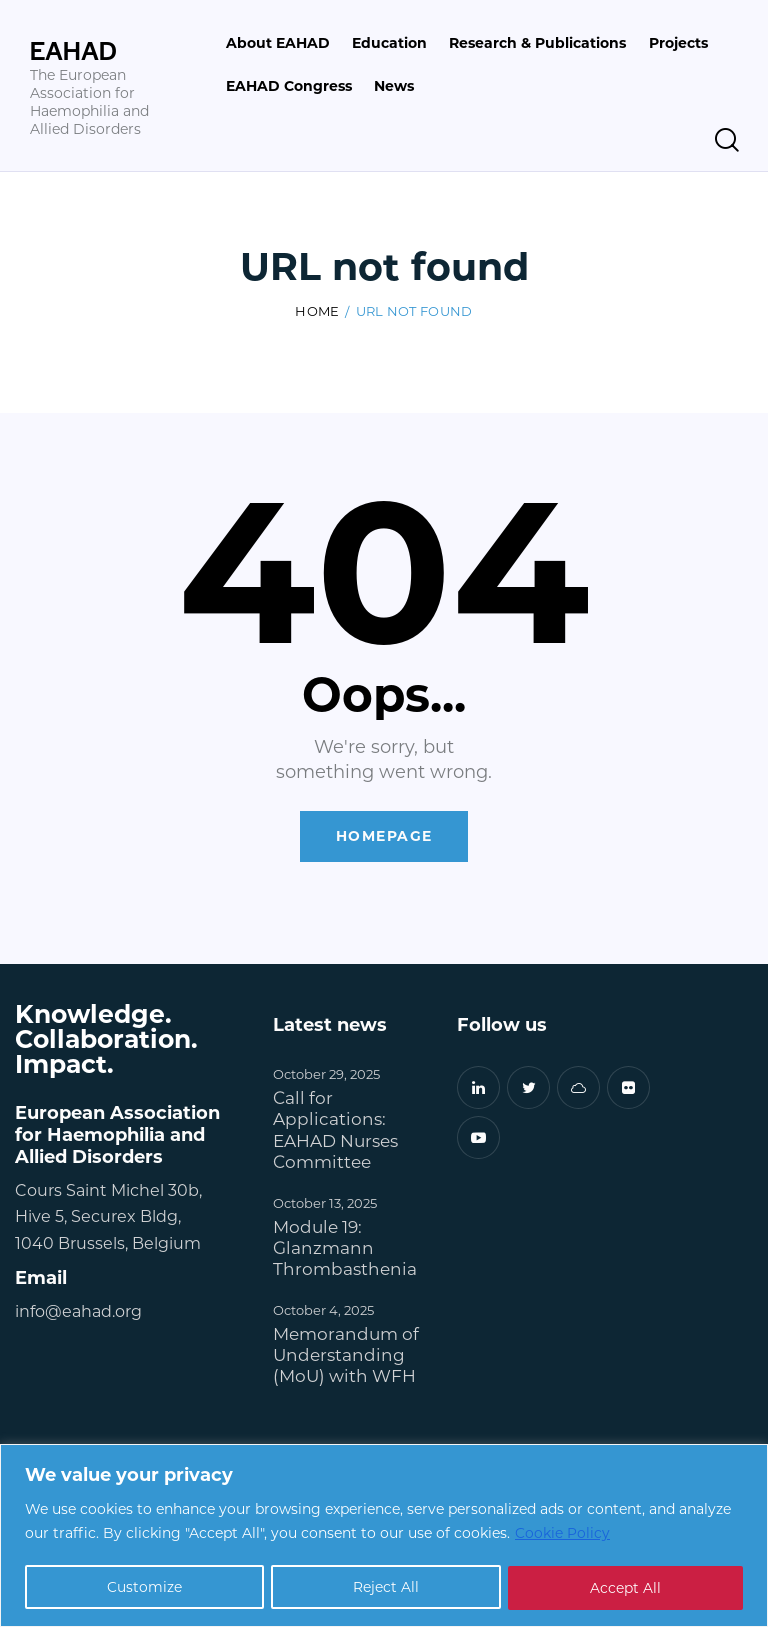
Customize (144, 1587)
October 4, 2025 (323, 1309)
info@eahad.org (78, 1310)
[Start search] (727, 140)
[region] (384, 1535)
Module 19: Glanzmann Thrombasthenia (345, 1248)
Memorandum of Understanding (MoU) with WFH (346, 1355)
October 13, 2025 (325, 1202)
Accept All (625, 1587)
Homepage (384, 836)
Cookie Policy (562, 1533)
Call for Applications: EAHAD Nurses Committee (335, 1130)
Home (317, 310)
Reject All (386, 1587)
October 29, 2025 (326, 1074)
